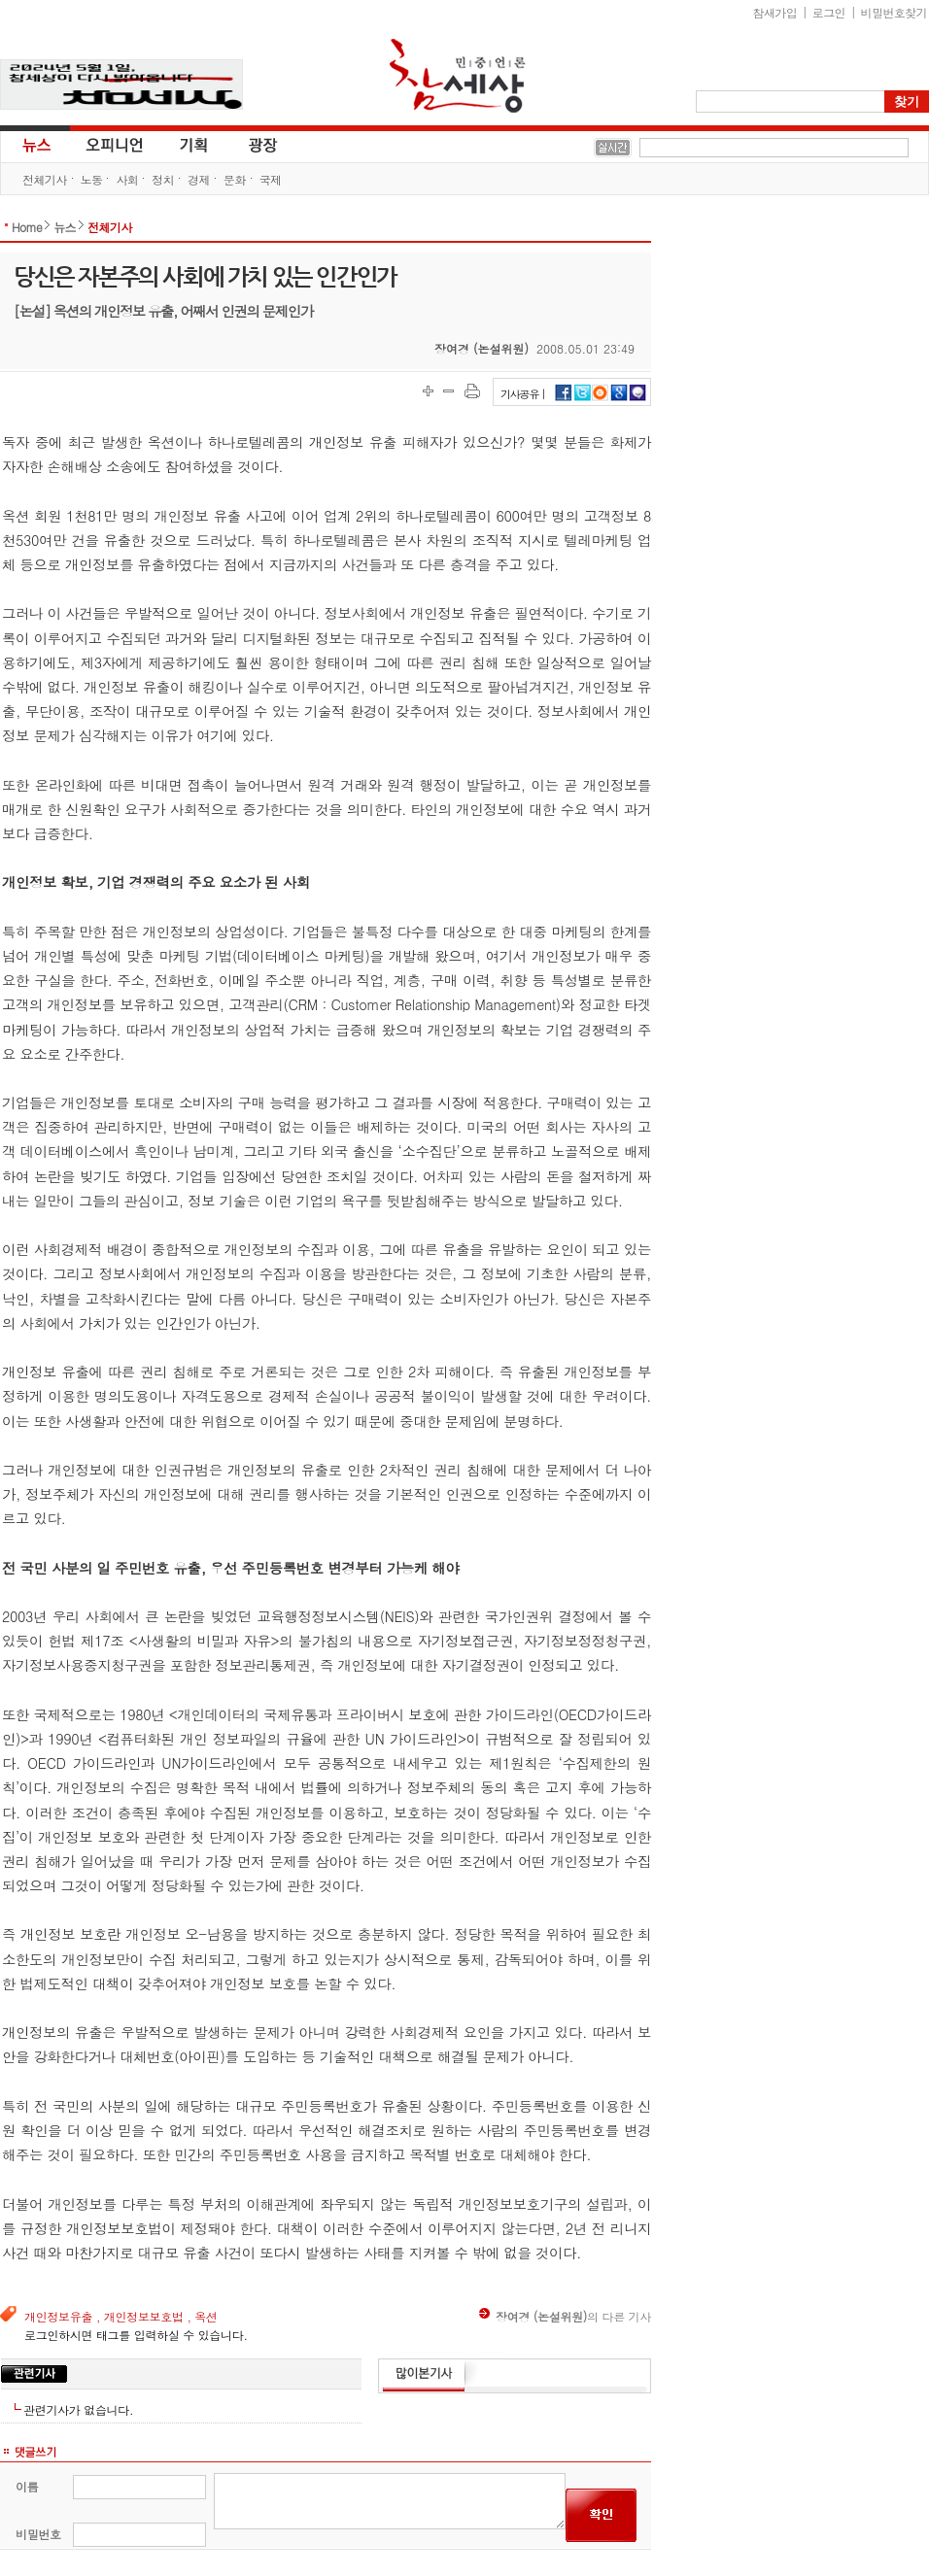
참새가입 (775, 12)
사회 (127, 179)
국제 (270, 179)
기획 (194, 143)
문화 (235, 179)
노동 (92, 179)
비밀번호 (38, 2533)
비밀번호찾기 (894, 12)
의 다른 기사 (565, 2316)
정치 (163, 179)
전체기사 (44, 179)
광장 (249, 143)
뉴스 (35, 143)
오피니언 (115, 143)
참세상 (458, 76)
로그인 (828, 12)
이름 (27, 2486)
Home (27, 227)
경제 (199, 179)
